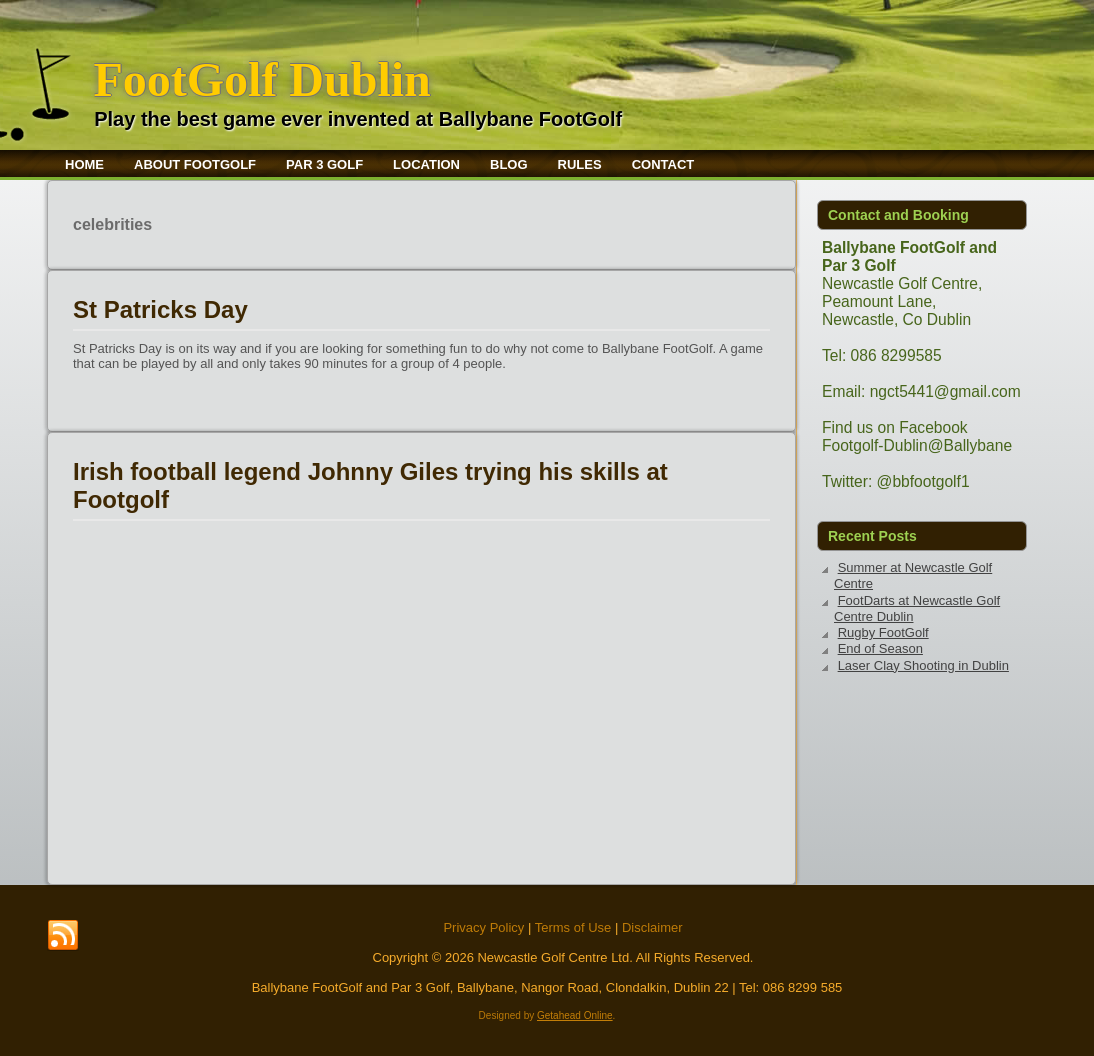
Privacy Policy (483, 927)
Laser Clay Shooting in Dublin (923, 665)
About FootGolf (195, 164)
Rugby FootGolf (883, 632)
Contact (663, 164)
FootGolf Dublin (261, 79)
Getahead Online (575, 1015)
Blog (509, 164)
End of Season (880, 648)
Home (84, 164)
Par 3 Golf (324, 164)
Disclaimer (652, 927)
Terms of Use (573, 927)
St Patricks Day (160, 309)
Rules (580, 164)
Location (426, 164)
